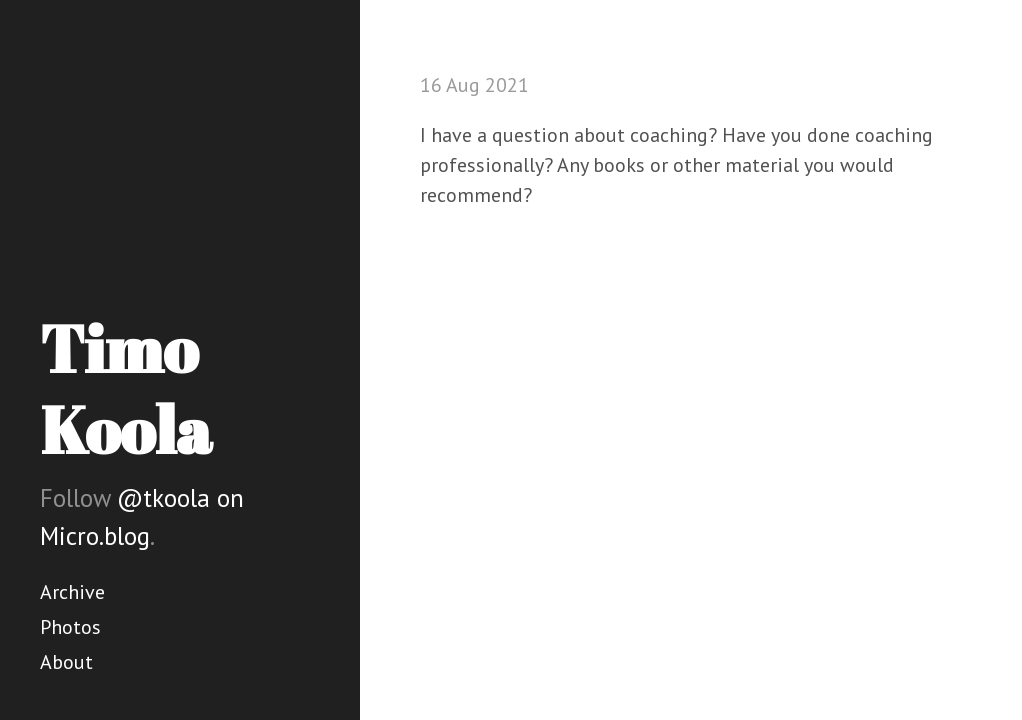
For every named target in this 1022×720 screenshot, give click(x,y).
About (66, 662)
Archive (72, 592)
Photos (70, 627)
